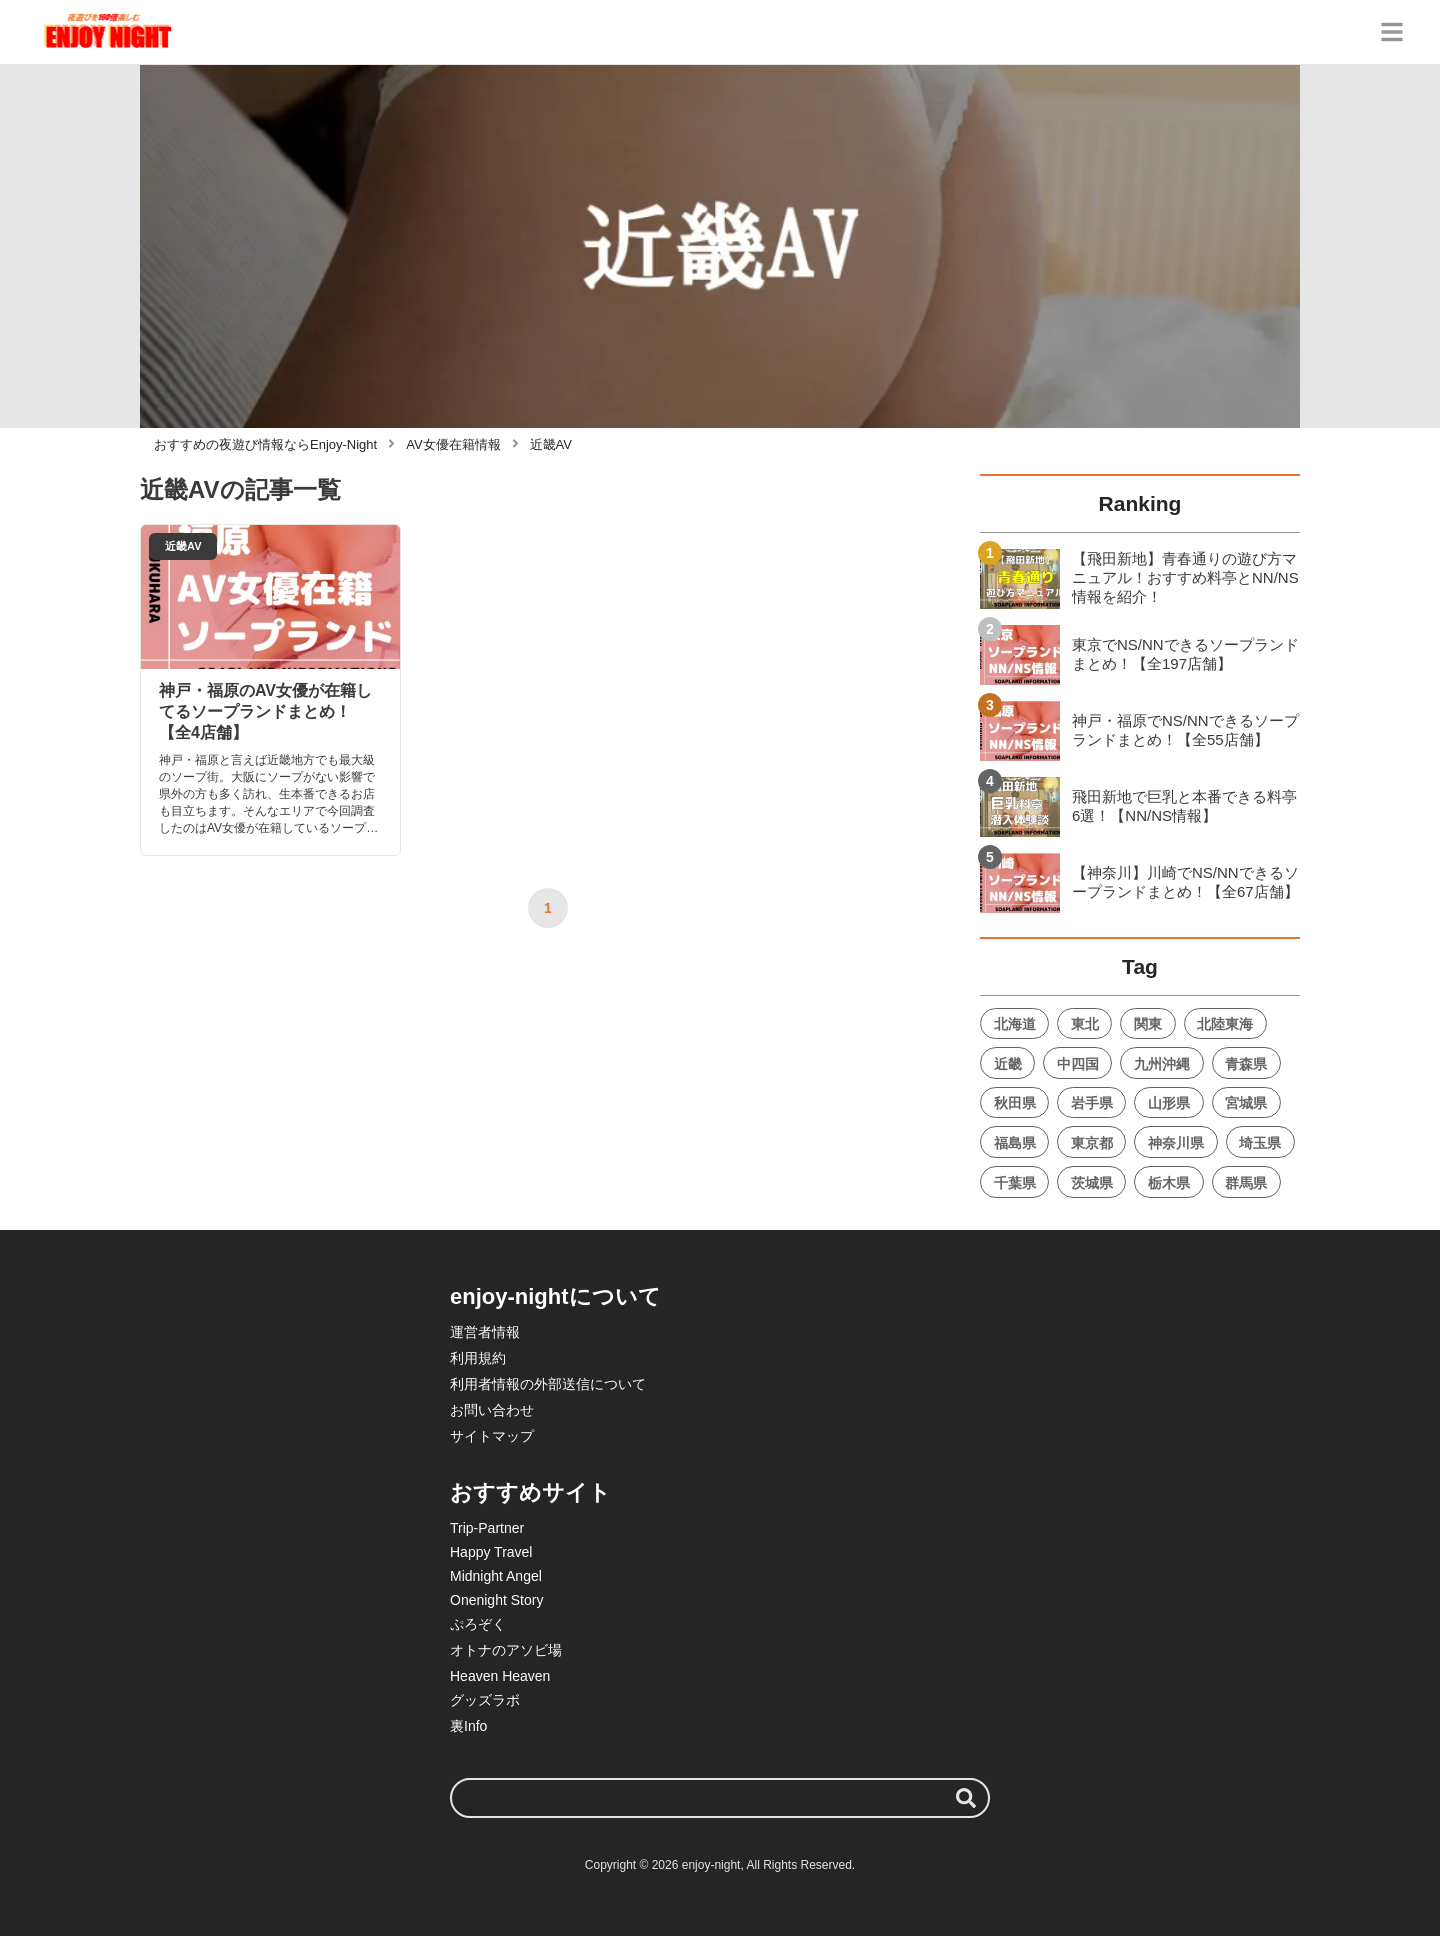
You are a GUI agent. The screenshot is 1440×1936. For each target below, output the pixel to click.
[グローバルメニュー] (1392, 32)
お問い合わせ (492, 1410)
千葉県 (1015, 1183)
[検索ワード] (720, 1798)
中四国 (1078, 1064)
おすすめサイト (530, 1492)
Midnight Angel (496, 1576)
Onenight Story (496, 1600)
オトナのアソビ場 (506, 1650)
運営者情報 (485, 1332)
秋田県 (1015, 1103)
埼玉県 (1260, 1143)
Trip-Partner (487, 1528)
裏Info (468, 1726)
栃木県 (1169, 1183)
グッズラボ (485, 1700)
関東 (1148, 1024)
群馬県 (1246, 1183)
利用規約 (478, 1358)
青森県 (1246, 1064)
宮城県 (1246, 1103)
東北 (1085, 1024)
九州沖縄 (1162, 1064)
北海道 (1015, 1024)
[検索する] (966, 1798)
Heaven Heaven (500, 1676)
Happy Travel (491, 1552)
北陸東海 (1225, 1024)
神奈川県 (1176, 1143)
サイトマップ (492, 1436)
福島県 (1015, 1143)
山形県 (1169, 1103)
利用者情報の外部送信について (548, 1384)
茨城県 (1092, 1183)
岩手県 (1092, 1103)
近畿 (1008, 1064)
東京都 (1092, 1143)
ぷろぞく (478, 1624)
